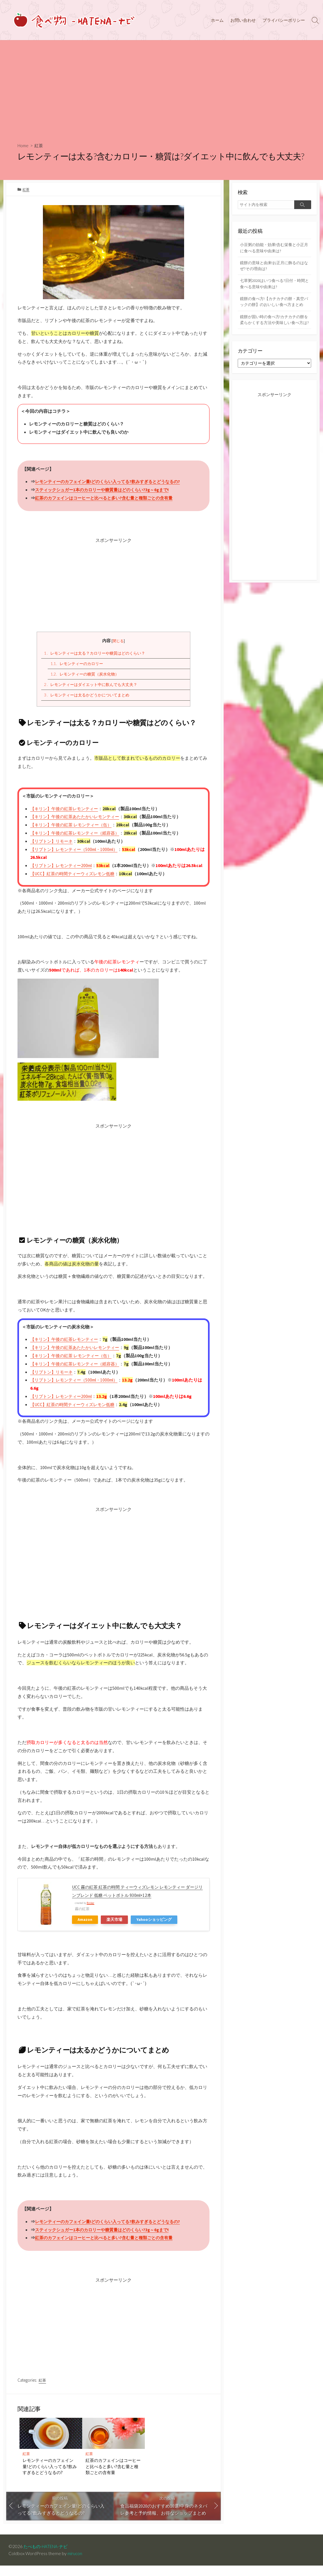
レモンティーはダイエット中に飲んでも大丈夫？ (94, 685)
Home (24, 145)
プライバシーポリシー (284, 20)
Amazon (85, 1929)
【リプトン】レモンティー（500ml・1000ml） (77, 850)
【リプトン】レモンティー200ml (63, 867)
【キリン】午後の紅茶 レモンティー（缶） (73, 826)
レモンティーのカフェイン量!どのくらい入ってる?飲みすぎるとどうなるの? (112, 482)
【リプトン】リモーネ (52, 843)
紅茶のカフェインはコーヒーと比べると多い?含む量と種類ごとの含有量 (108, 498)
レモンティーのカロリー (79, 664)
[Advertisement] (161, 88)
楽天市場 (114, 1929)
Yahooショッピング (154, 1929)
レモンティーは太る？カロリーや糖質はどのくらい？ (98, 653)
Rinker (90, 1913)
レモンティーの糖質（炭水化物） (87, 675)
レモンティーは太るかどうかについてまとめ (89, 696)
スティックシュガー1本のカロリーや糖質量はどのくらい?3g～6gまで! (106, 489)
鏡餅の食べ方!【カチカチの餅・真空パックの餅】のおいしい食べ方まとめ (274, 308)
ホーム (217, 20)
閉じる (118, 641)
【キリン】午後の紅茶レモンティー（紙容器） (77, 834)
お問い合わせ (243, 20)
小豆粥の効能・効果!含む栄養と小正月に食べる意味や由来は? (274, 248)
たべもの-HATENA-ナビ (47, 2556)
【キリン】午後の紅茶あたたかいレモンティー (77, 818)
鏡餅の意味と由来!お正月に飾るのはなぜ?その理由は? (274, 267)
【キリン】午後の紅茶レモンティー (66, 810)
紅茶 (40, 145)
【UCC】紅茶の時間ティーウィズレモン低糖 (74, 883)
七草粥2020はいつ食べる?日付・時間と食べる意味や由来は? (274, 286)
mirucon (75, 2563)
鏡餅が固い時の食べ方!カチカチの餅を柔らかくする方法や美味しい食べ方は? (274, 332)
